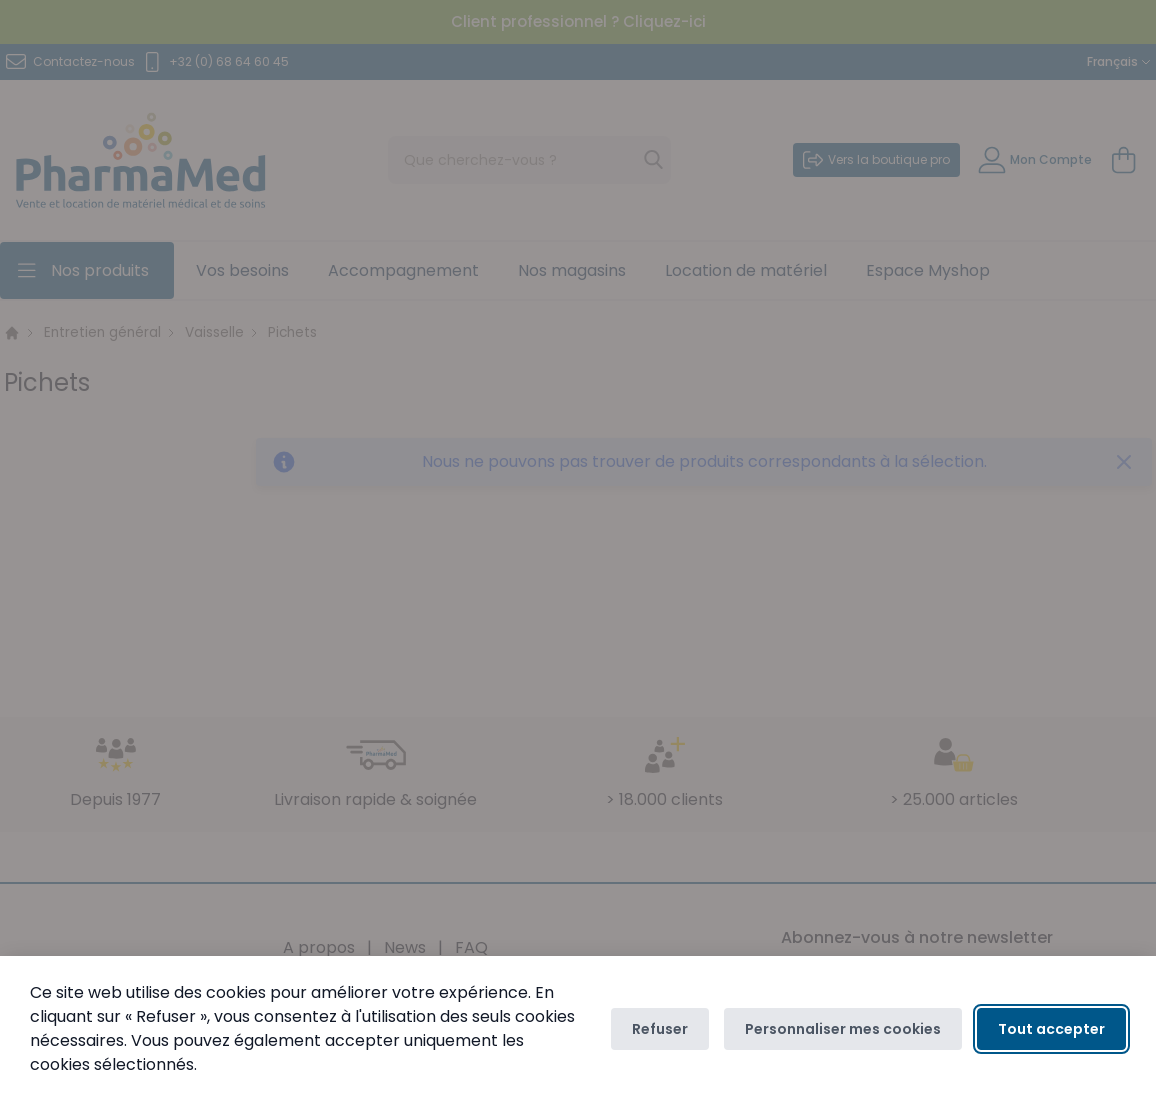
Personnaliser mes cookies (843, 1029)
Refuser (660, 1029)
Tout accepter (1051, 1029)
